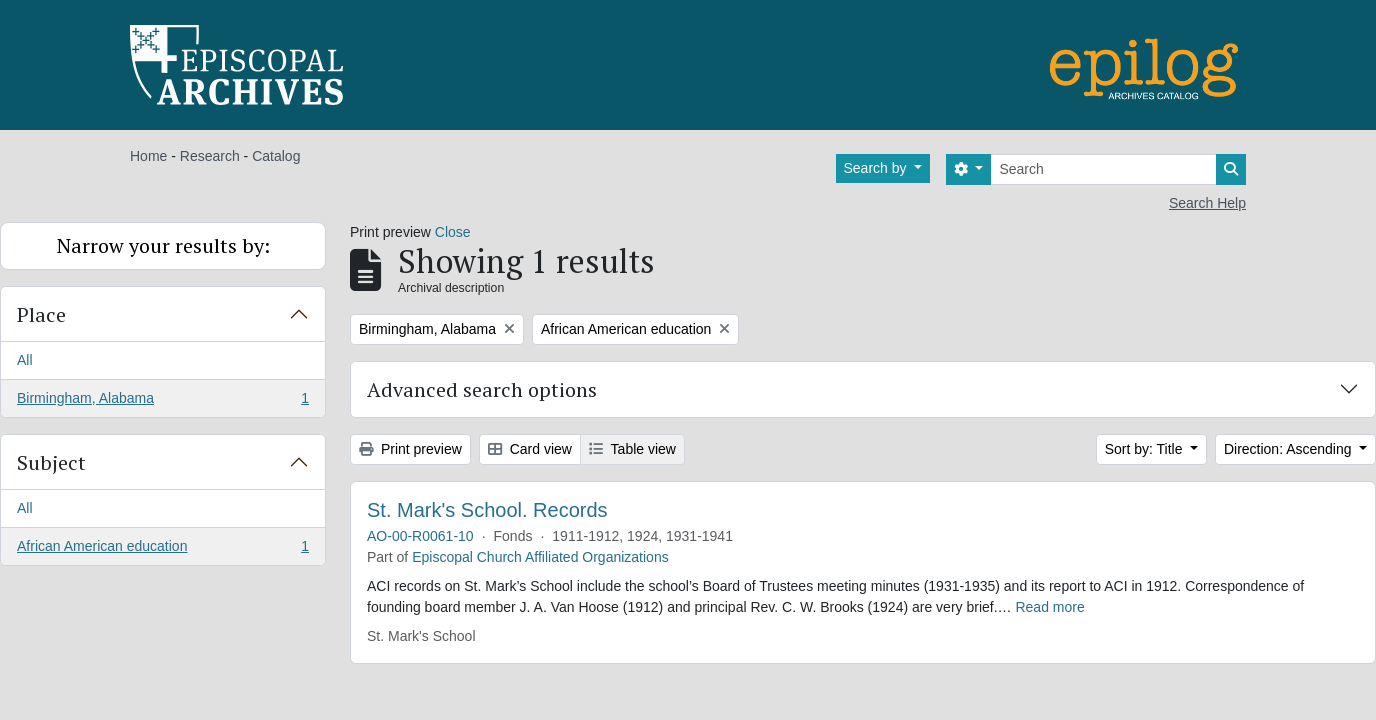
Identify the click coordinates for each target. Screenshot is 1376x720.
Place (41, 314)
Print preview (410, 449)
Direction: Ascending (1290, 449)
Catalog (276, 156)
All (25, 360)
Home (148, 156)
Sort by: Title (1146, 449)
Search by (877, 168)
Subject (51, 462)
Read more (1049, 607)
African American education (162, 550)
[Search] (1103, 169)
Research (210, 156)
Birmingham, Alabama (162, 402)
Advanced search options (482, 389)
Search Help (1207, 203)
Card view (530, 449)
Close (453, 232)
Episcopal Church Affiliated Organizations (540, 557)
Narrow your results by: (163, 245)
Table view (632, 449)
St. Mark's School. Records (487, 510)
